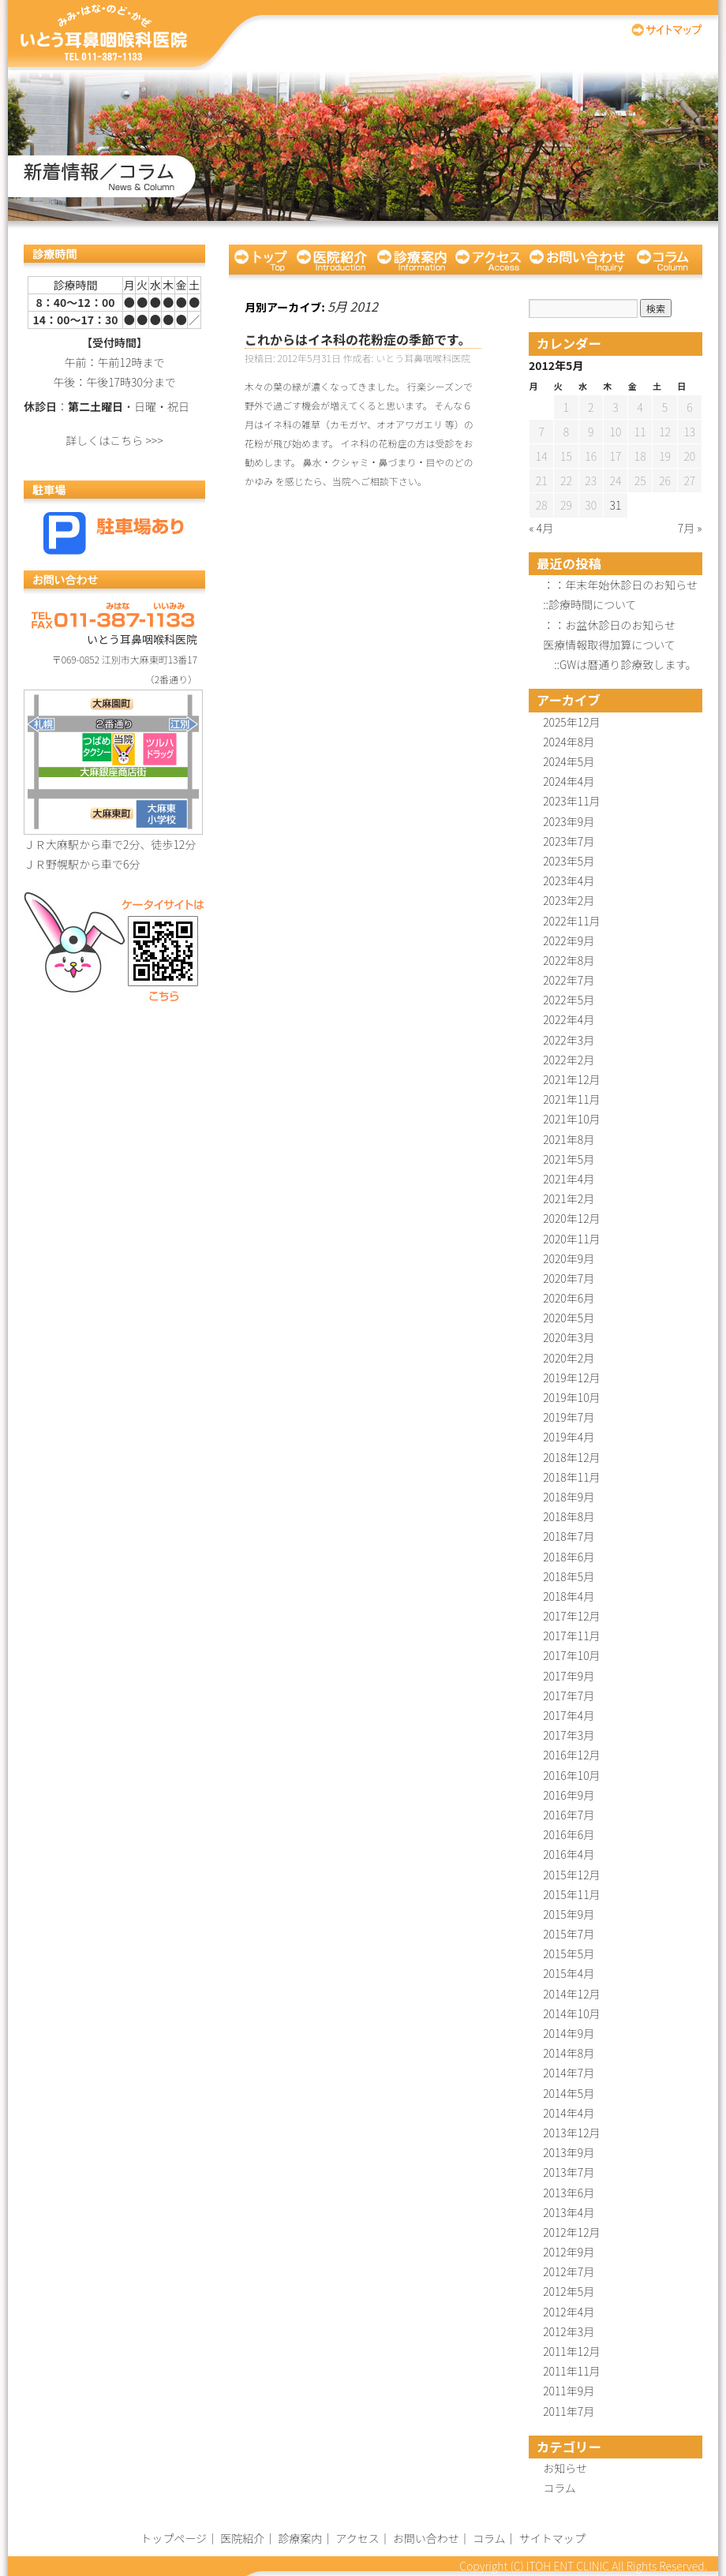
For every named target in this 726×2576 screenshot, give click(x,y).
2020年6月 (568, 1298)
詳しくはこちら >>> (114, 440)
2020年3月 (568, 1337)
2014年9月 (568, 2033)
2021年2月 (568, 1198)
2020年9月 (568, 1258)
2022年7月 (568, 980)
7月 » (690, 528)
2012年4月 (568, 2312)
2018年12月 (571, 1457)
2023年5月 (568, 861)
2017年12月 (571, 1616)
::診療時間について (589, 604)
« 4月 (542, 528)
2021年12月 (571, 1079)
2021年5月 (568, 1159)
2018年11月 (571, 1477)
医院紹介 (332, 260)
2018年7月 (568, 1536)
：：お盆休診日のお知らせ (609, 625)
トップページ (260, 260)
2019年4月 (568, 1437)
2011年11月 (571, 2371)
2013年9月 (568, 2152)
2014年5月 (568, 2093)
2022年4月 (568, 1019)
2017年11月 (571, 1635)
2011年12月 (571, 2351)
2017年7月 (568, 1695)
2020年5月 (568, 1317)
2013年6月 (568, 2192)
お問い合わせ (578, 260)
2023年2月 (568, 900)
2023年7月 (568, 841)
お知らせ (565, 2468)
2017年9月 (568, 1676)
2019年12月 (571, 1377)
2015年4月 (568, 1973)
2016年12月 (571, 1755)
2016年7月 (568, 1815)
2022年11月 (571, 921)
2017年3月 (568, 1735)
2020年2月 (568, 1358)
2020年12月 (571, 1218)
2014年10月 (571, 2013)
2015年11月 (571, 1894)
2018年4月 (568, 1596)
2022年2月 (568, 1059)
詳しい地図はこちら (113, 762)
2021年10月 (571, 1119)
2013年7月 (568, 2172)
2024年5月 (568, 761)
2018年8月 (568, 1516)
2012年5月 (568, 2291)
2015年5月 (568, 1953)
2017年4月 (568, 1715)
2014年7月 (568, 2073)
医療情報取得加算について (609, 644)
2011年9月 (568, 2390)
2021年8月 (568, 1139)
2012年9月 (568, 2252)
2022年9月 (568, 940)
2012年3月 (568, 2331)
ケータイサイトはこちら (114, 946)
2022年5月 (568, 1000)
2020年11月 (571, 1239)
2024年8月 (568, 742)
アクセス (488, 260)
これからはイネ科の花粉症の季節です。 (357, 339)
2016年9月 (568, 1795)
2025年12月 (571, 722)
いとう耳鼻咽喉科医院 (104, 33)
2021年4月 (568, 1179)
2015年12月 (571, 1874)
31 (616, 505)
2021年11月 (571, 1099)
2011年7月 (568, 2411)
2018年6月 (568, 1557)
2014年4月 (568, 2113)
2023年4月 (568, 880)
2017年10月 (571, 1655)
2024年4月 (568, 781)
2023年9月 (568, 821)
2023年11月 (571, 801)
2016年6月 (568, 1834)
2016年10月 (571, 1775)
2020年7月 (568, 1278)
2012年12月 (571, 2232)
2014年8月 (568, 2053)
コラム (666, 260)
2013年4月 (568, 2212)
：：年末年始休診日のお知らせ (620, 585)
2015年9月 (568, 1914)
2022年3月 (568, 1040)
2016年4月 (568, 1854)
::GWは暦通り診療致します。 (620, 664)
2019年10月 (571, 1397)
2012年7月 (568, 2271)
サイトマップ (666, 30)
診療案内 (411, 260)
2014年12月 (571, 1994)
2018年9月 (568, 1497)
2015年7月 (568, 1934)
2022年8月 (568, 960)
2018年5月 (568, 1576)
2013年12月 (571, 2132)
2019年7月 (568, 1417)
